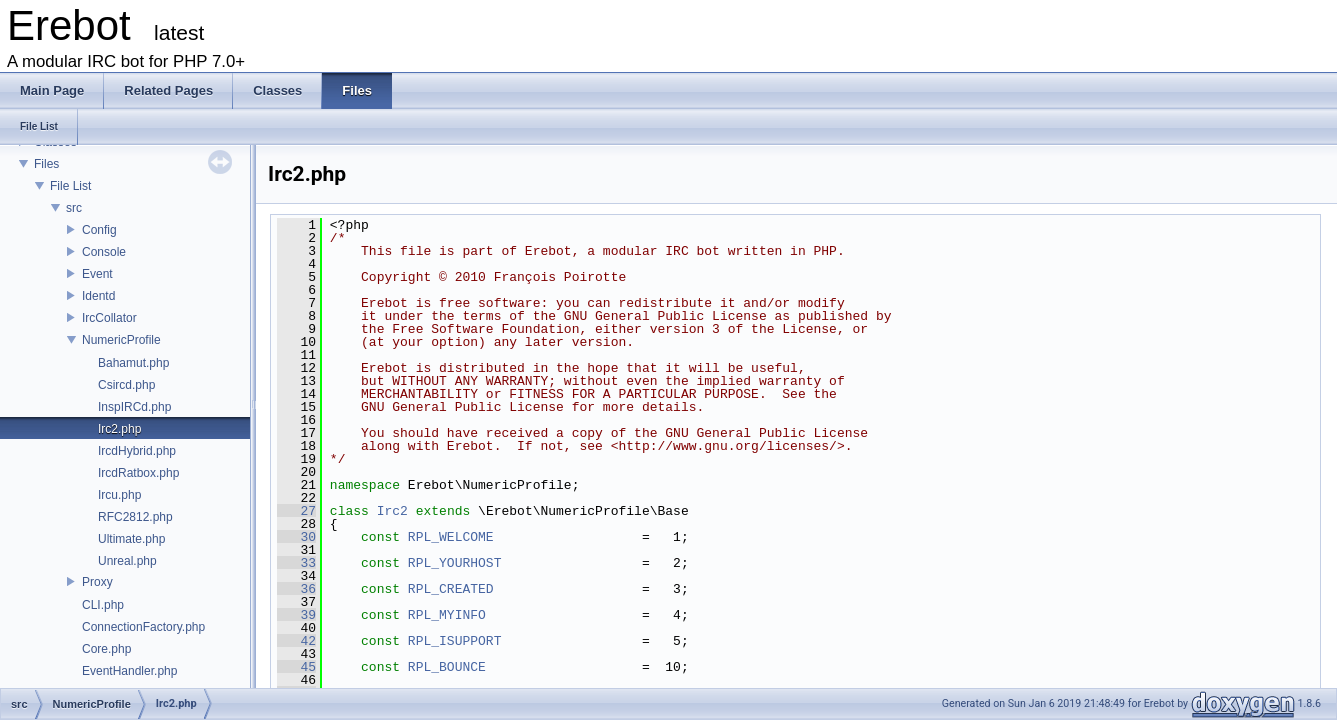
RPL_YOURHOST (455, 563)
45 (296, 667)
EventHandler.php (129, 671)
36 (296, 589)
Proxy (97, 582)
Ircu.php (119, 495)
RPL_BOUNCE (447, 667)
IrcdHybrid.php (137, 451)
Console (104, 252)
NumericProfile (121, 340)
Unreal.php (127, 561)
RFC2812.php (135, 517)
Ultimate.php (131, 539)
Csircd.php (126, 385)
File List (70, 186)
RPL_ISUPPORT (455, 641)
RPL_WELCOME (451, 537)
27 (296, 511)
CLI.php (103, 605)
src (74, 208)
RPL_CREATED (451, 589)
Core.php (106, 649)
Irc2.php (119, 429)
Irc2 (392, 511)
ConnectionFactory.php (143, 627)
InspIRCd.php (134, 407)
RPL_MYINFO (447, 615)
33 (296, 563)
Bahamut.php (133, 363)
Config (99, 230)
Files (46, 164)
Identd (98, 296)
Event (97, 274)
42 (296, 641)
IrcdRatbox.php (138, 473)
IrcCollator (109, 318)
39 (296, 615)
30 (296, 537)
